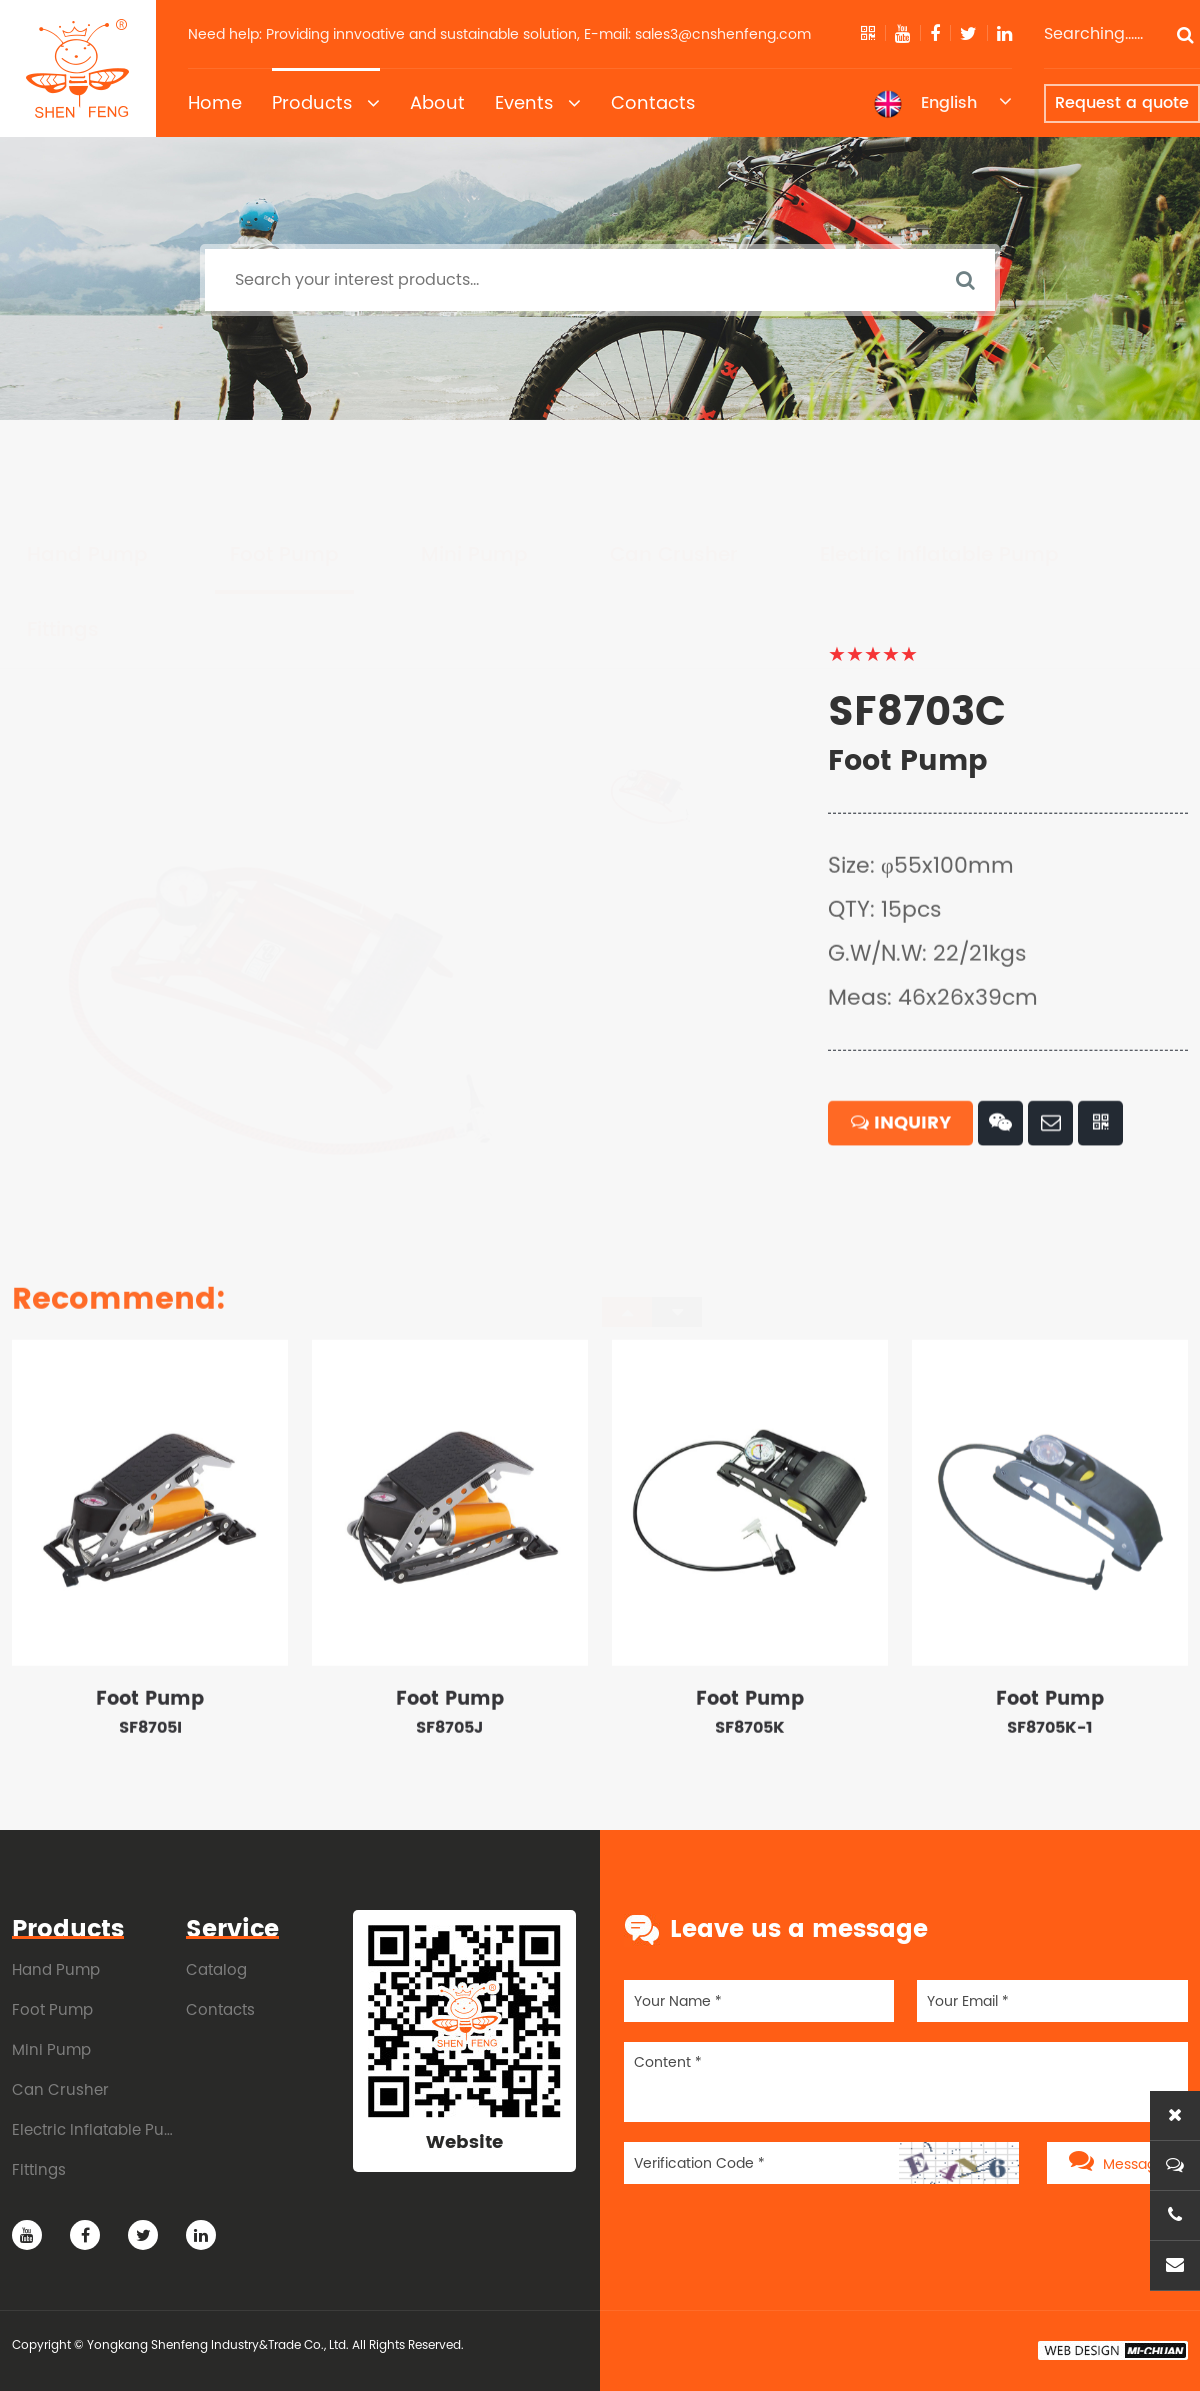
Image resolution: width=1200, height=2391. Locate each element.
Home (215, 102)
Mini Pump (474, 461)
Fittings (63, 536)
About (437, 102)
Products (326, 103)
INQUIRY (901, 1204)
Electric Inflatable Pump (939, 461)
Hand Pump (87, 461)
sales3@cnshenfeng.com (723, 34)
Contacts (653, 102)
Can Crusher (674, 461)
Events (538, 103)
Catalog (216, 1969)
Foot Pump (284, 461)
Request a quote (1122, 103)
